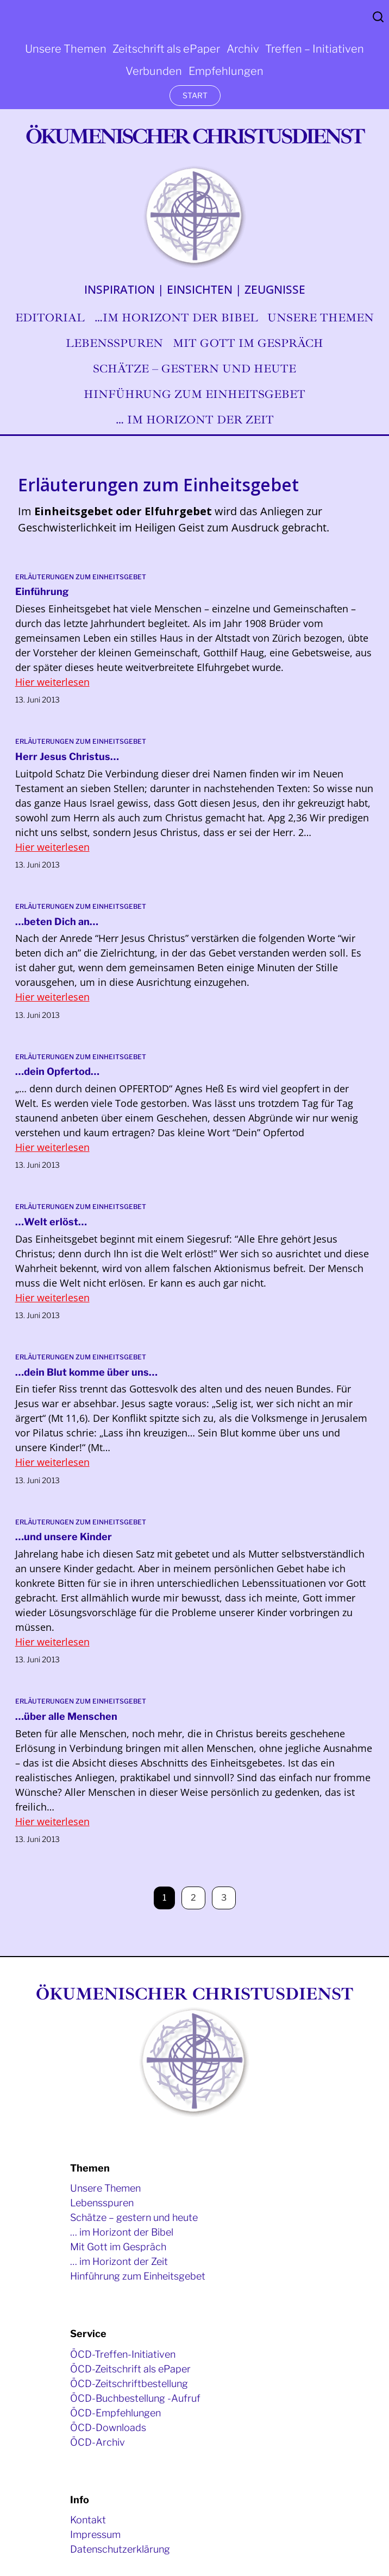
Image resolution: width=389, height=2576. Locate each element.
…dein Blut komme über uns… (86, 1372)
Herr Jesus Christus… (67, 756)
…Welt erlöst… (51, 1221)
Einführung (41, 591)
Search (378, 17)
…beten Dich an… (56, 921)
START (195, 95)
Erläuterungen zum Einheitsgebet (80, 577)
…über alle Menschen (66, 1716)
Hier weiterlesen (52, 681)
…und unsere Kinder (63, 1536)
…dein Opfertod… (57, 1071)
